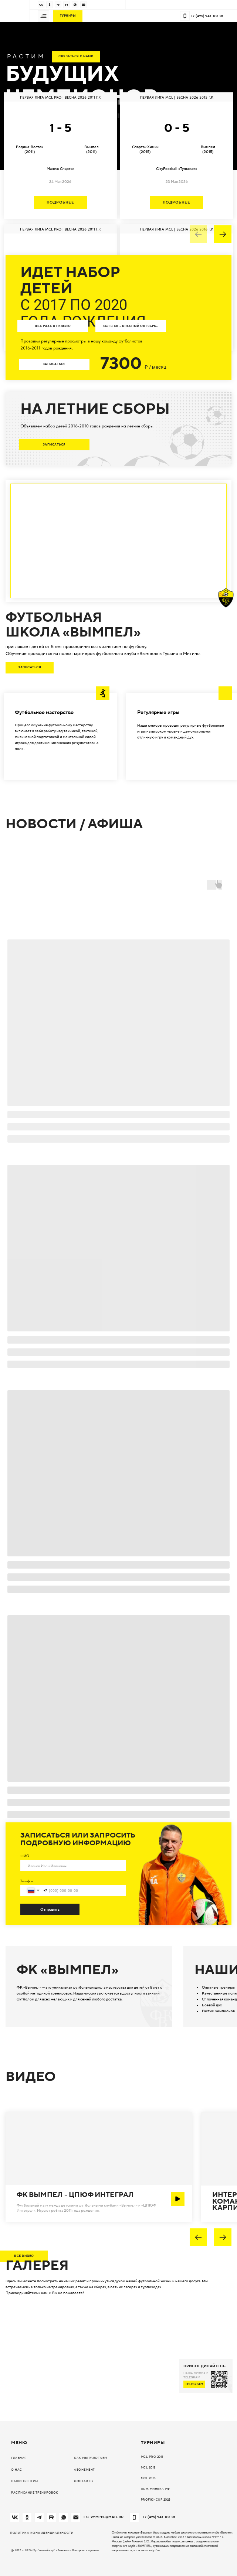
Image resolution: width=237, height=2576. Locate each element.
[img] (41, 4)
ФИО (24, 1855)
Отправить (50, 1909)
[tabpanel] (118, 221)
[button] (43, 16)
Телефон (26, 1881)
